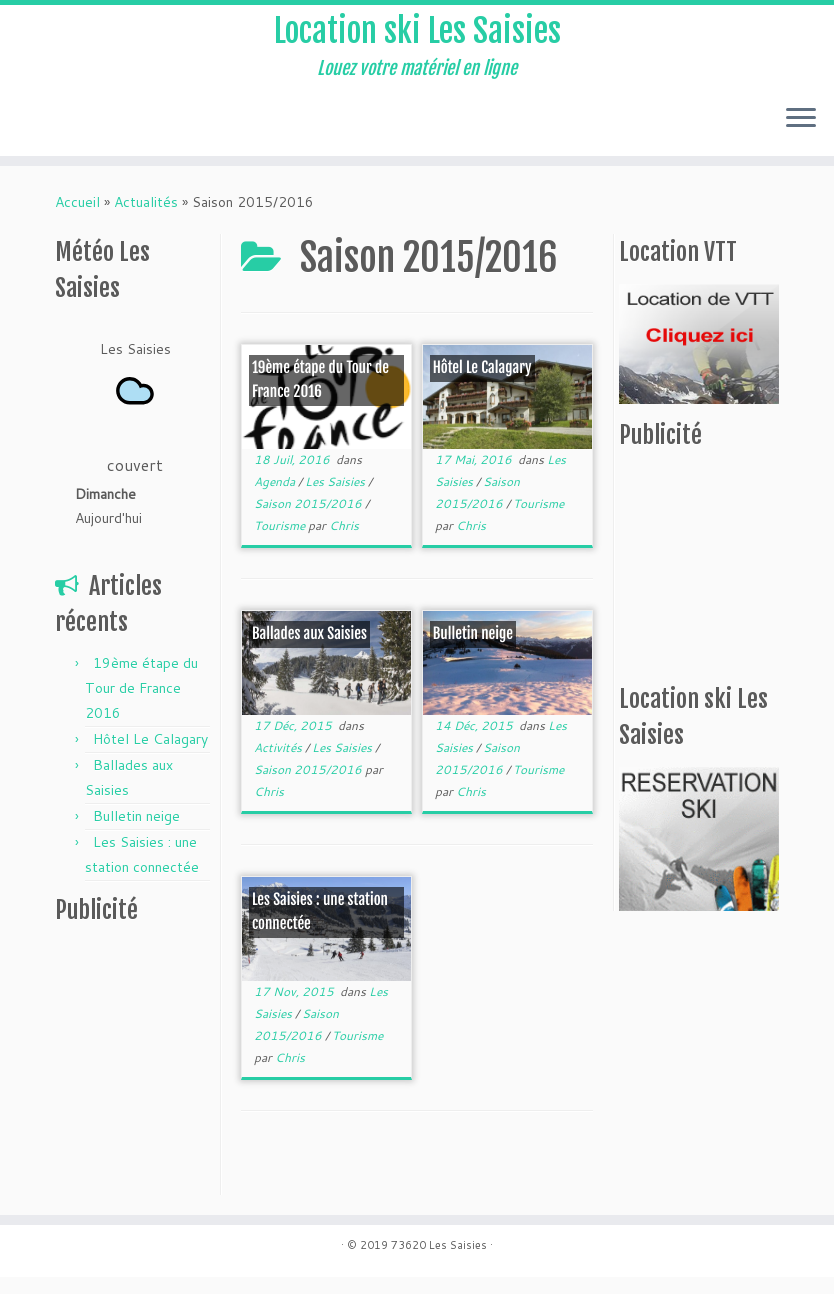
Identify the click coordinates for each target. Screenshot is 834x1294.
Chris (344, 542)
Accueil (77, 219)
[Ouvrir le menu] (801, 137)
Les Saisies (336, 498)
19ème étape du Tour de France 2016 (141, 705)
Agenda (276, 498)
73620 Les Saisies (439, 1262)
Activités (279, 764)
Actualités (146, 219)
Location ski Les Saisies (417, 40)
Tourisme (281, 542)
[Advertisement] (180, 1081)
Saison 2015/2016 (309, 520)
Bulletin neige (136, 833)
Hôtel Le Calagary (150, 756)
